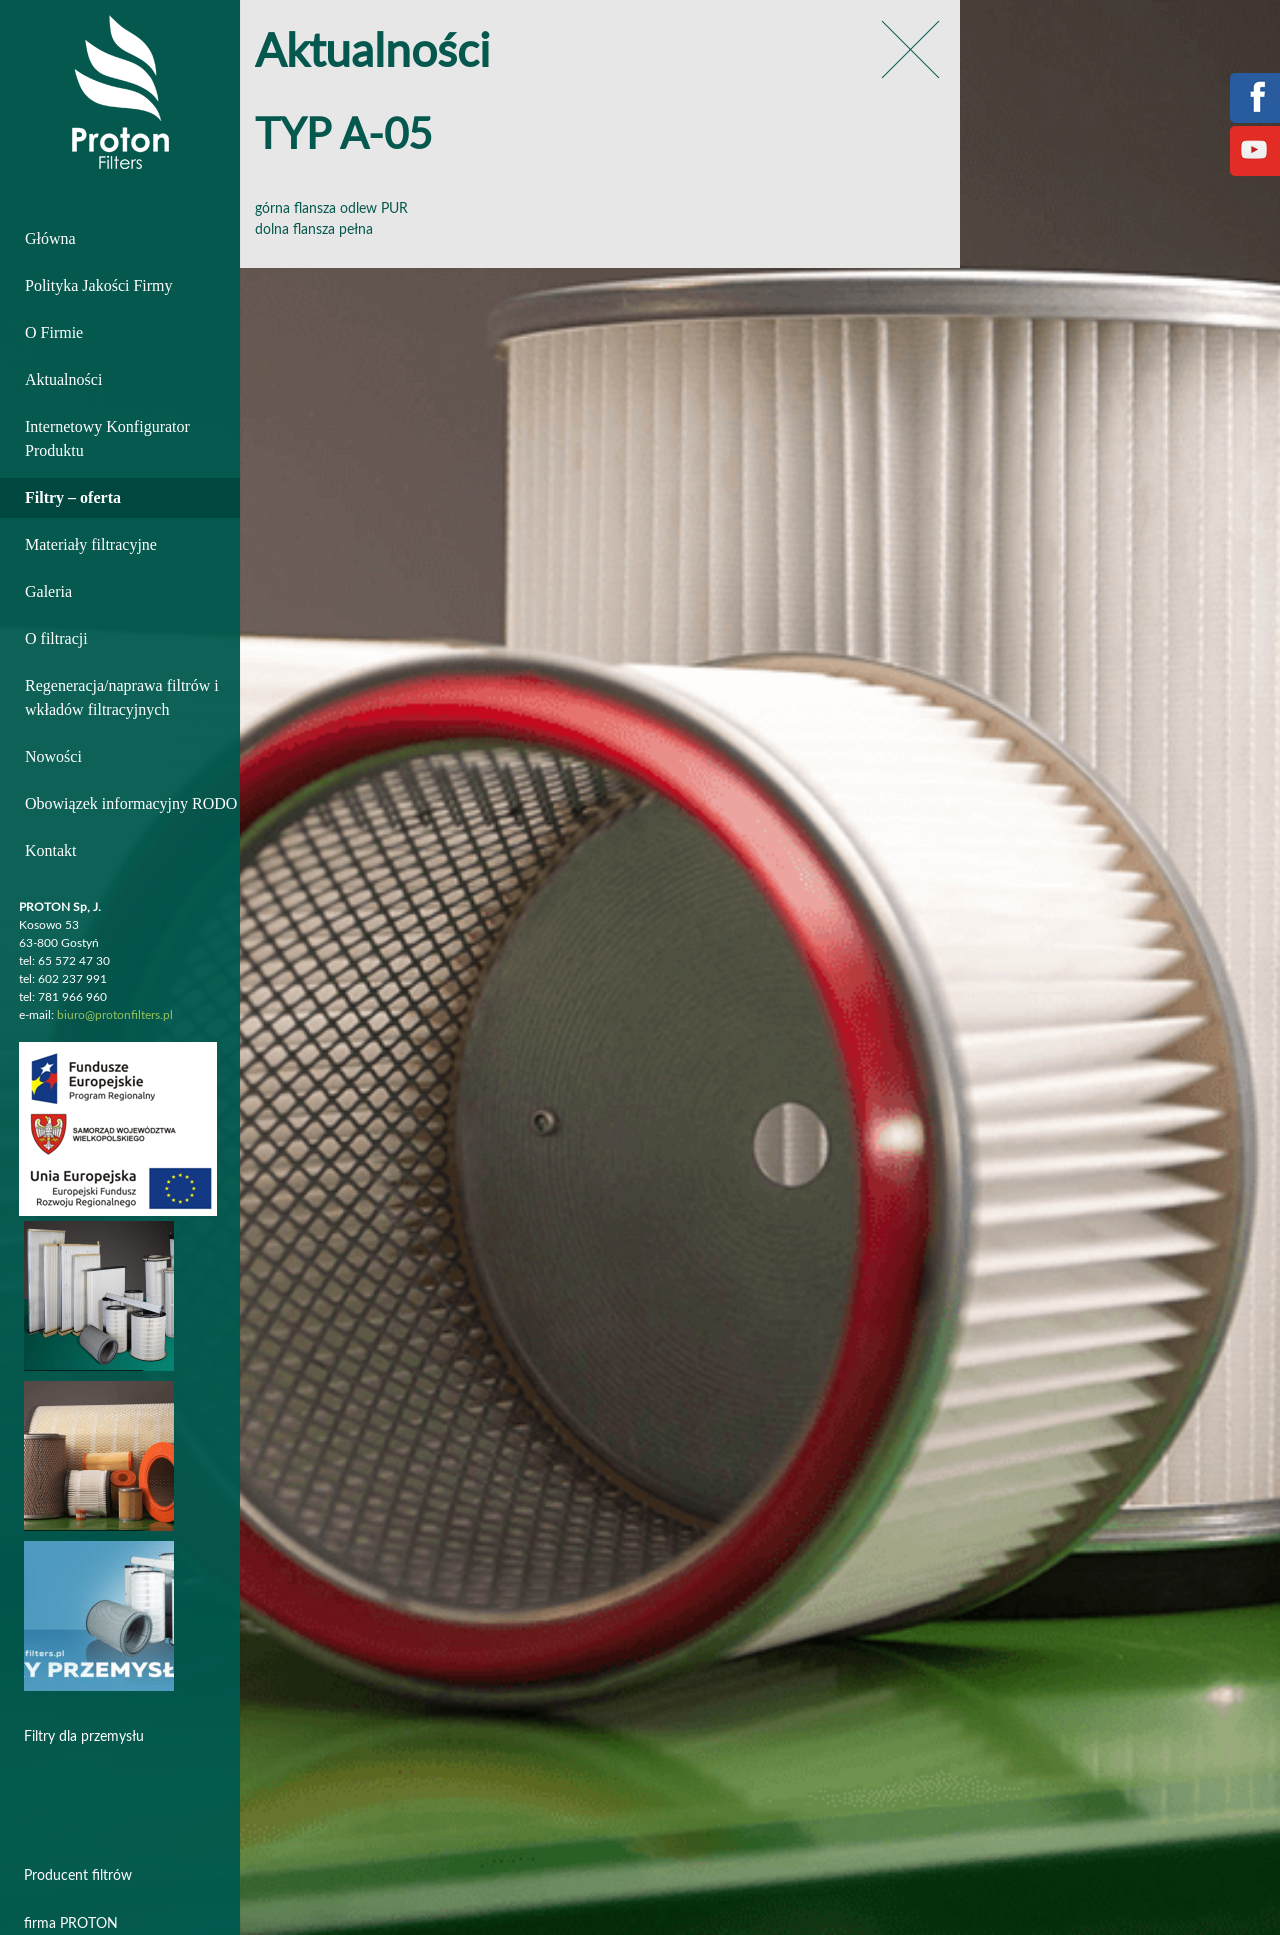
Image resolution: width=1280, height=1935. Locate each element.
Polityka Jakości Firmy (99, 285)
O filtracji (56, 638)
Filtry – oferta (73, 497)
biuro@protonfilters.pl (115, 1015)
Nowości (53, 756)
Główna (50, 238)
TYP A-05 (343, 136)
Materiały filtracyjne (91, 544)
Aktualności (63, 379)
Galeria (48, 591)
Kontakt (51, 850)
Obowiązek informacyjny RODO (131, 803)
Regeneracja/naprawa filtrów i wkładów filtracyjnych (122, 697)
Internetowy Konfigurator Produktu (107, 438)
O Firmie (54, 332)
